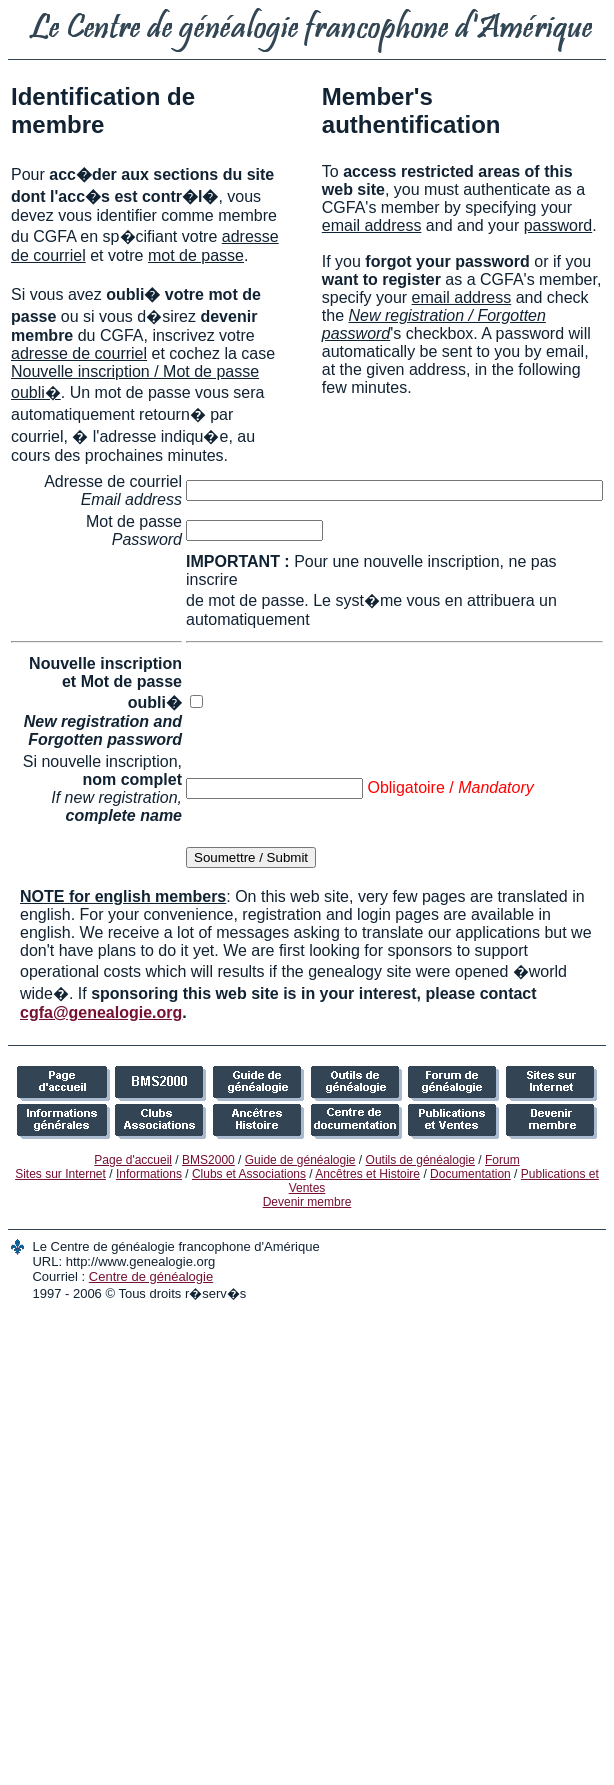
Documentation (470, 1174)
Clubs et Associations (249, 1174)
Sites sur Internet (60, 1174)
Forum (502, 1160)
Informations (149, 1174)
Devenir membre (307, 1202)
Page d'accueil (133, 1160)
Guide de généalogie (300, 1160)
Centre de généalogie (151, 1276)
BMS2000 (208, 1160)
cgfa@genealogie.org (101, 1012)
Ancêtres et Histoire (367, 1174)
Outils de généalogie (420, 1160)
